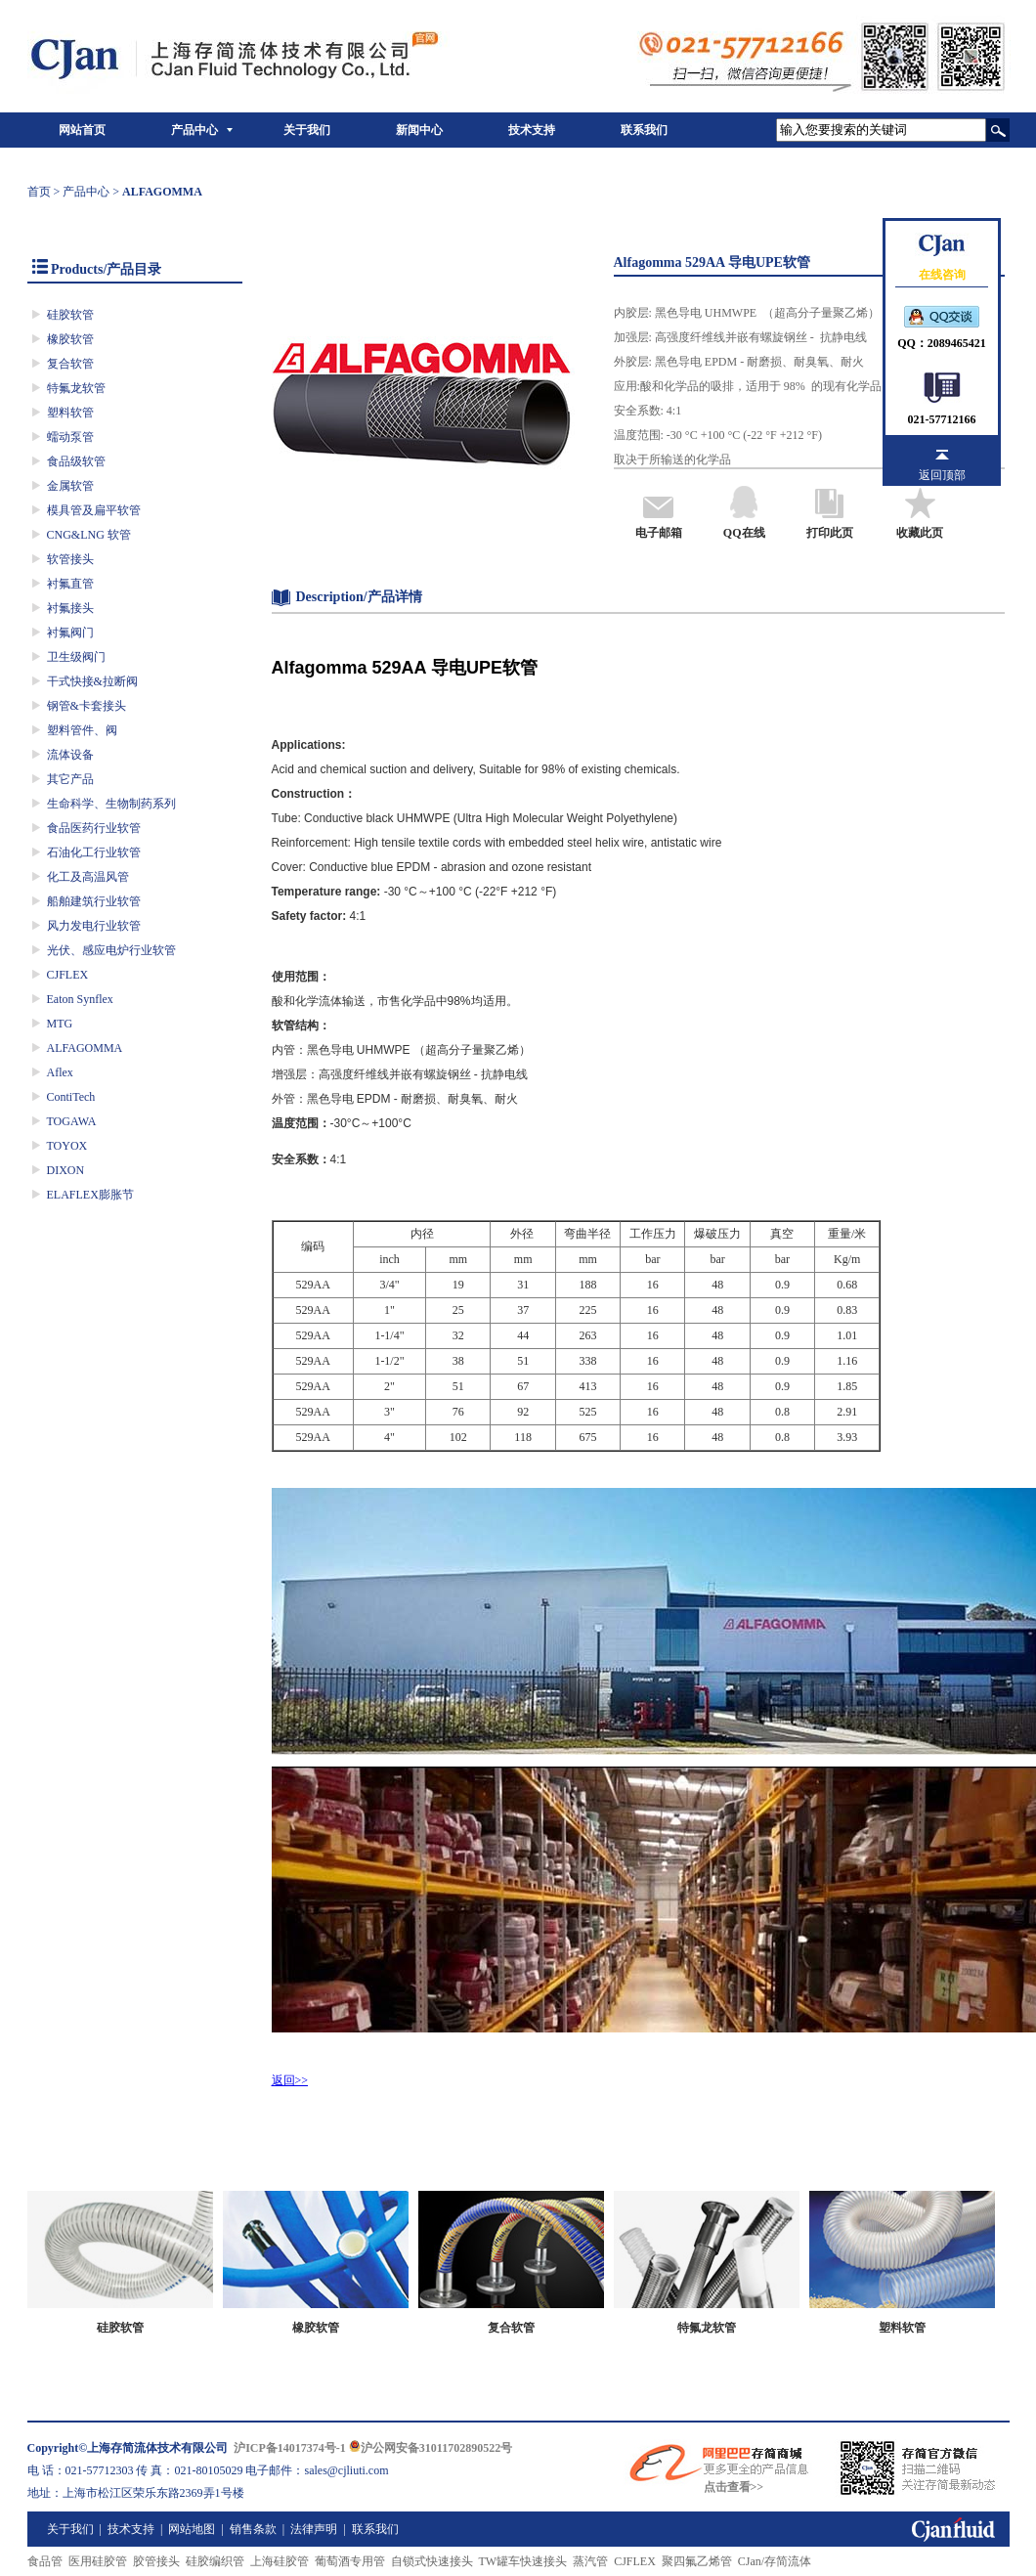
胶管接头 (156, 2561)
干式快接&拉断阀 (92, 681)
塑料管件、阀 (82, 730)
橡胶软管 (70, 339)
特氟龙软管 (76, 388)
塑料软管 (70, 412)
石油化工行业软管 (94, 852)
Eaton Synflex (80, 999)
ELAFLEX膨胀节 (90, 1194)
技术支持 (531, 130)
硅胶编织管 (215, 2561)
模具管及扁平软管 (94, 510)
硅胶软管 (70, 315)
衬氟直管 (70, 583)
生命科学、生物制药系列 (111, 803)
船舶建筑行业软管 (94, 901)
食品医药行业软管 (94, 828)
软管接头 (70, 559)
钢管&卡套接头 (86, 706)
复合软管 (70, 364)
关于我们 (306, 130)
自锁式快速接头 (432, 2561)
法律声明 (313, 2529)
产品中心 (194, 130)
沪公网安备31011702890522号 (430, 2448)
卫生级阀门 (76, 657)
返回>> (290, 2080)
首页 (39, 191)
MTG (60, 1023)
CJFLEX (68, 975)
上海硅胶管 (279, 2561)
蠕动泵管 (70, 437)
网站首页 (82, 130)
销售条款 (253, 2529)
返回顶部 (942, 475)
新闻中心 (419, 130)
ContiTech (71, 1097)
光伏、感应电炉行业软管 (111, 950)
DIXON (66, 1170)
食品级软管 (76, 461)
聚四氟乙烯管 (697, 2561)
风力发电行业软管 (94, 926)
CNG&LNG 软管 (89, 535)
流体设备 (70, 755)
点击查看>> (734, 2487)
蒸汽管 (590, 2561)
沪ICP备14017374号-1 (290, 2448)
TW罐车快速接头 (523, 2561)
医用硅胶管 (97, 2561)
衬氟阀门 (70, 632)
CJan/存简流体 (774, 2561)
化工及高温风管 (88, 877)
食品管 (45, 2561)
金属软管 (70, 486)
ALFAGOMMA (85, 1048)
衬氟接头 (70, 608)
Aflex (60, 1072)
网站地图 (191, 2529)
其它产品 (70, 779)
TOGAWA (72, 1121)
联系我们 (644, 130)
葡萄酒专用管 (350, 2561)
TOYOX (67, 1146)
